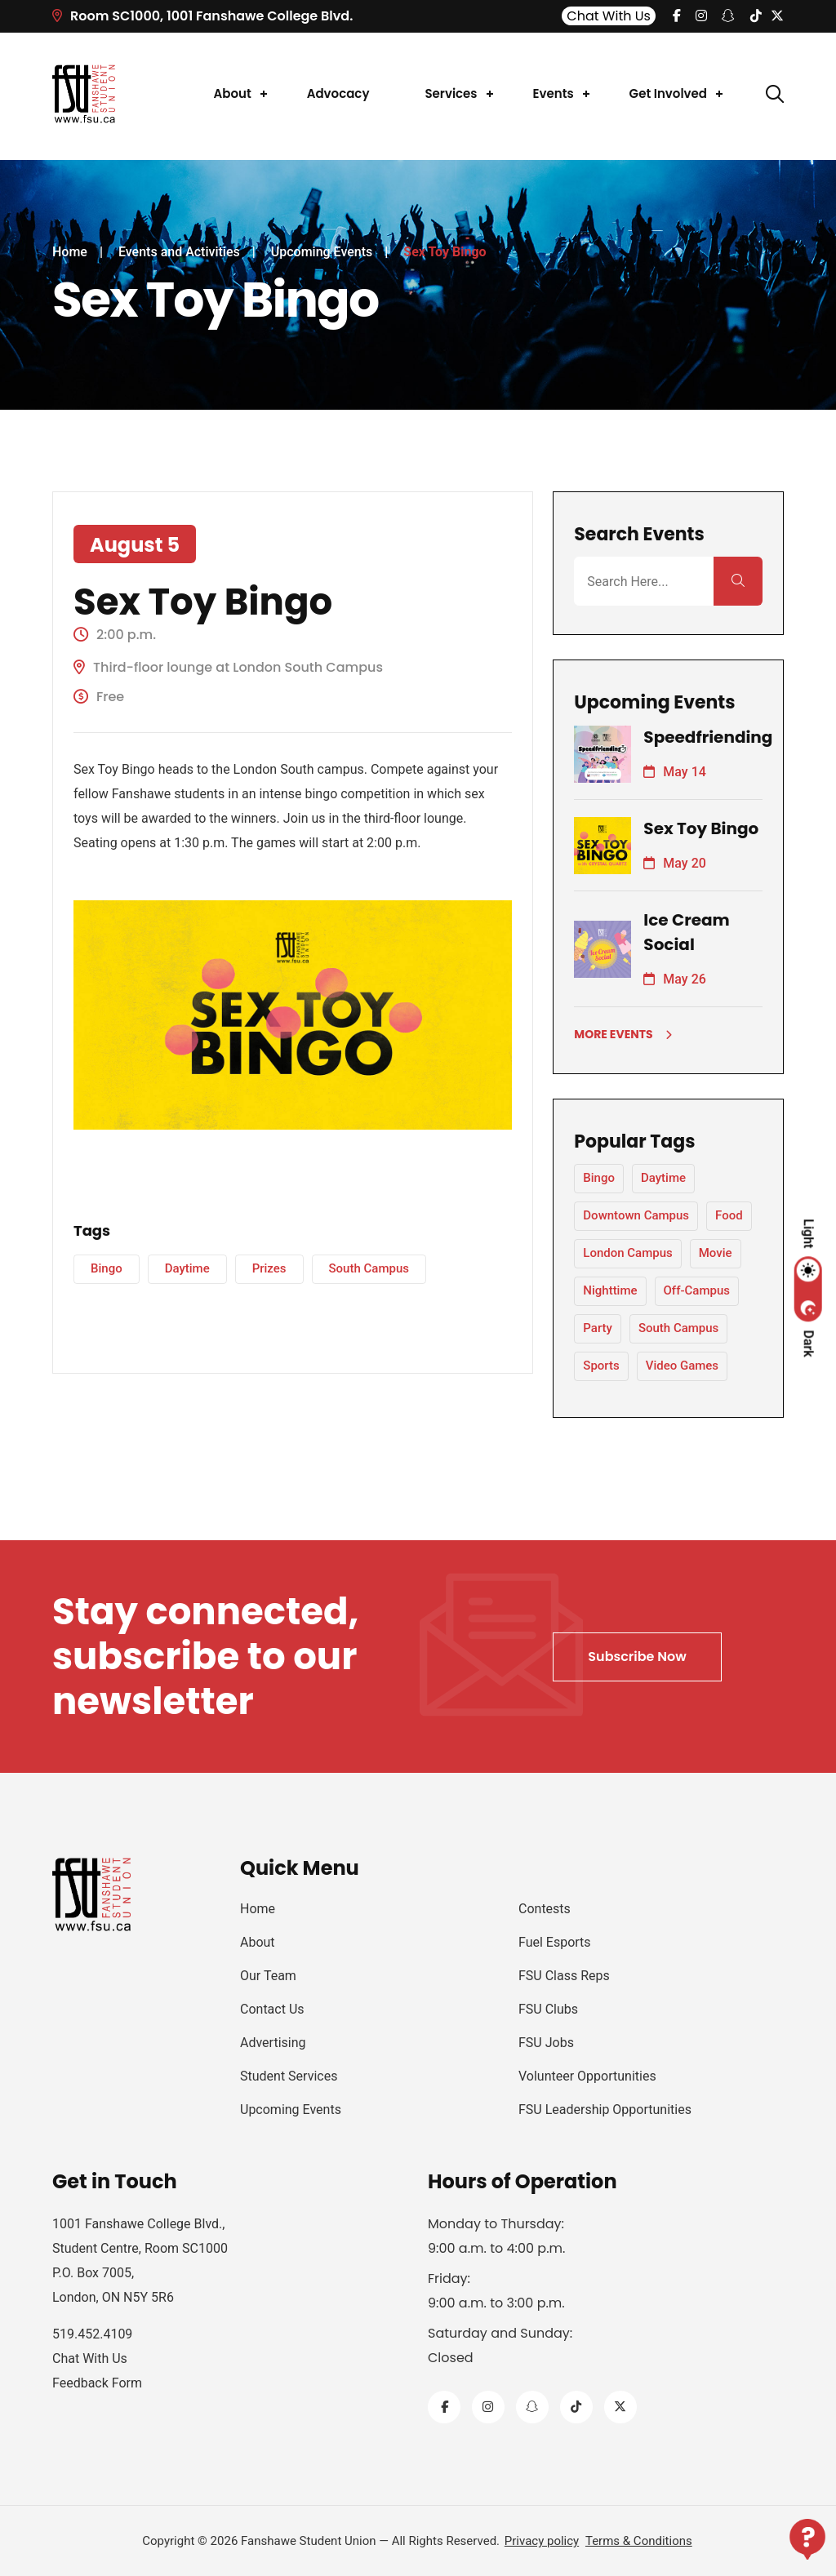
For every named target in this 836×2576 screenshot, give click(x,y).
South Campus (369, 1268)
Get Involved (668, 93)
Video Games (682, 1365)
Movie (715, 1253)
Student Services (288, 2076)
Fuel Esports (554, 1942)
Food (729, 1215)
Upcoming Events (322, 252)
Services (451, 93)
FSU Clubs (548, 2009)
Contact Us (272, 2009)
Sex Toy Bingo (700, 828)
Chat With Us (609, 16)
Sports (601, 1365)
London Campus (627, 1253)
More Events (622, 1034)
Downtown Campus (636, 1215)
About (232, 93)
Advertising (273, 2042)
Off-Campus (697, 1290)
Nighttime (610, 1290)
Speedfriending (707, 737)
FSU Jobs (546, 2042)
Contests (544, 1908)
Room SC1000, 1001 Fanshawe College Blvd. (202, 16)
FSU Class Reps (564, 1975)
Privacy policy (542, 2541)
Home (69, 252)
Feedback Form (97, 2383)
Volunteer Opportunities (587, 2076)
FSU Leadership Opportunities (604, 2109)
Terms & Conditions (638, 2541)
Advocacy (338, 93)
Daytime (187, 1268)
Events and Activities (179, 252)
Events (553, 93)
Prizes (269, 1268)
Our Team (268, 1975)
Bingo (106, 1268)
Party (597, 1328)
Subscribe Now (637, 1656)
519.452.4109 (92, 2334)
